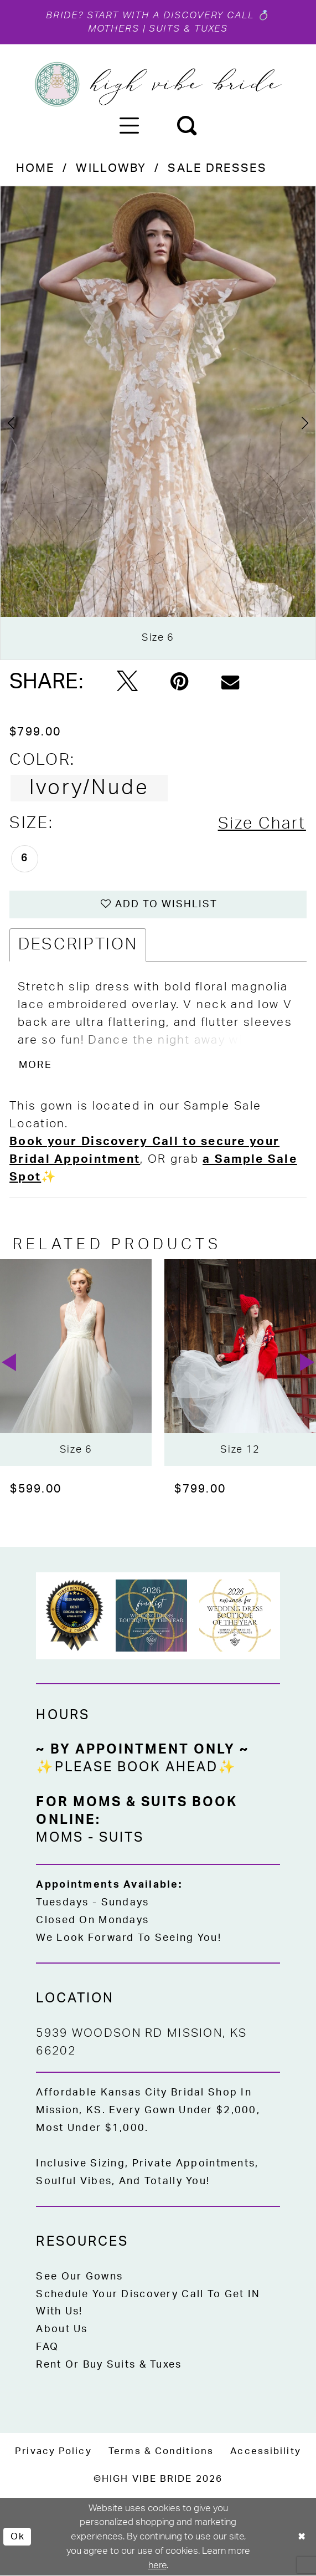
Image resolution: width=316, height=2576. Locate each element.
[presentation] (76, 1363)
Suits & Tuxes (189, 28)
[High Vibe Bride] (157, 85)
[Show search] (186, 125)
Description (77, 945)
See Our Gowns (79, 2277)
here (157, 2565)
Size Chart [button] (261, 824)
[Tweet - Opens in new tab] (127, 682)
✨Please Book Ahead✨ (136, 1768)
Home (35, 169)
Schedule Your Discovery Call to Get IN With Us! (148, 2303)
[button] (129, 125)
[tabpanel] (158, 423)
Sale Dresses (217, 169)
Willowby (111, 169)
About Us (61, 2330)
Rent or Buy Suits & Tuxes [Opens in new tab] (109, 2365)
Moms (59, 1838)
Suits (121, 1838)
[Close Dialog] (302, 2537)
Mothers (113, 28)
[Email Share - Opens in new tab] (230, 682)
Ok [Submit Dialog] (18, 2537)
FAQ (47, 2348)
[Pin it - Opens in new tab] (179, 682)
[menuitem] (129, 125)
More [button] (35, 1065)
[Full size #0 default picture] (158, 423)
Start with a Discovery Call (170, 15)
